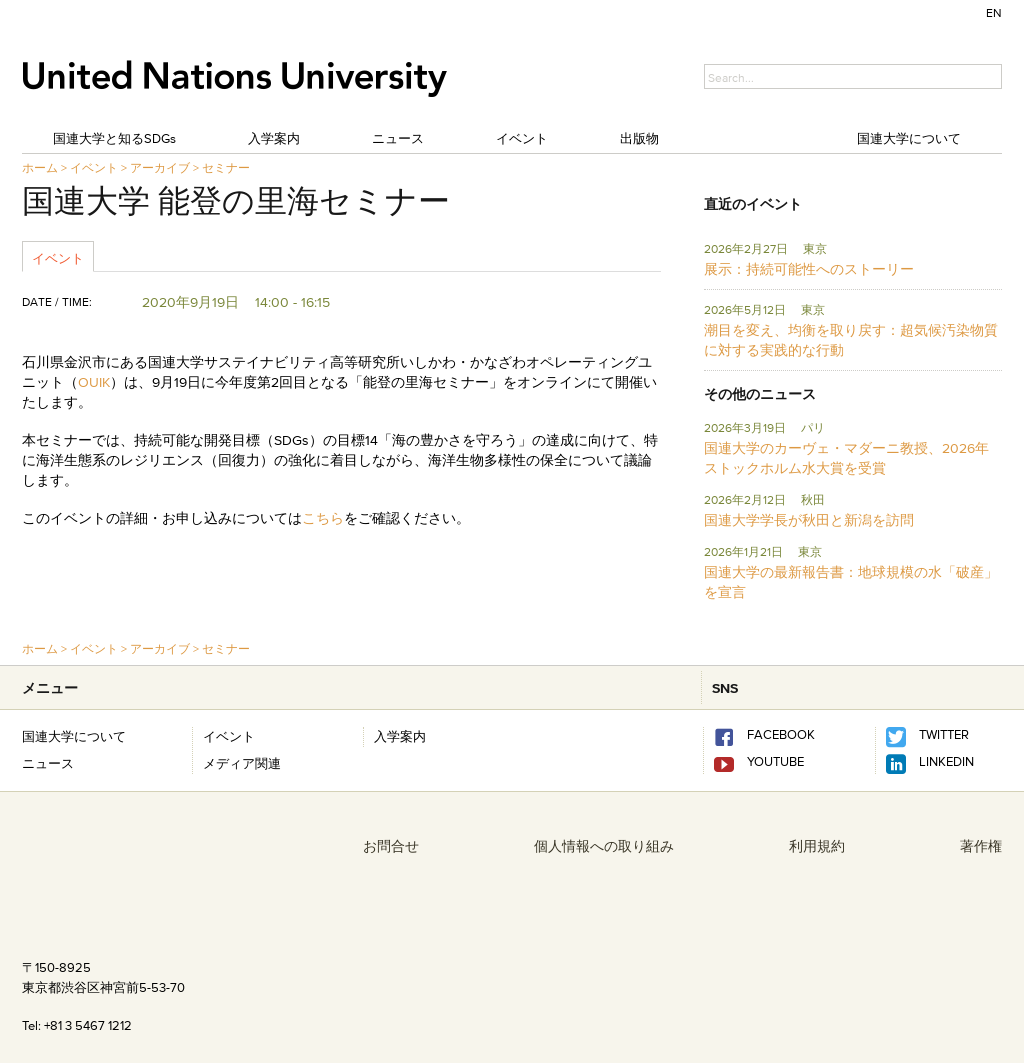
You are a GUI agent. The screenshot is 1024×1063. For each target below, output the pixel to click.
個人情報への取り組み (604, 846)
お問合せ (391, 846)
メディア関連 (242, 763)
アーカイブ (160, 167)
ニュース (398, 138)
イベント (522, 138)
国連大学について (909, 138)
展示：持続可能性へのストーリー (809, 269)
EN (994, 12)
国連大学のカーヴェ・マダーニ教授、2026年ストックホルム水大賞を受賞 (846, 458)
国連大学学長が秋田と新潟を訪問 (809, 520)
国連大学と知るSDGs (114, 138)
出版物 (639, 138)
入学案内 (274, 138)
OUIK (94, 382)
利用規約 (817, 846)
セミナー (226, 167)
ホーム (40, 167)
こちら (323, 518)
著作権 (981, 846)
